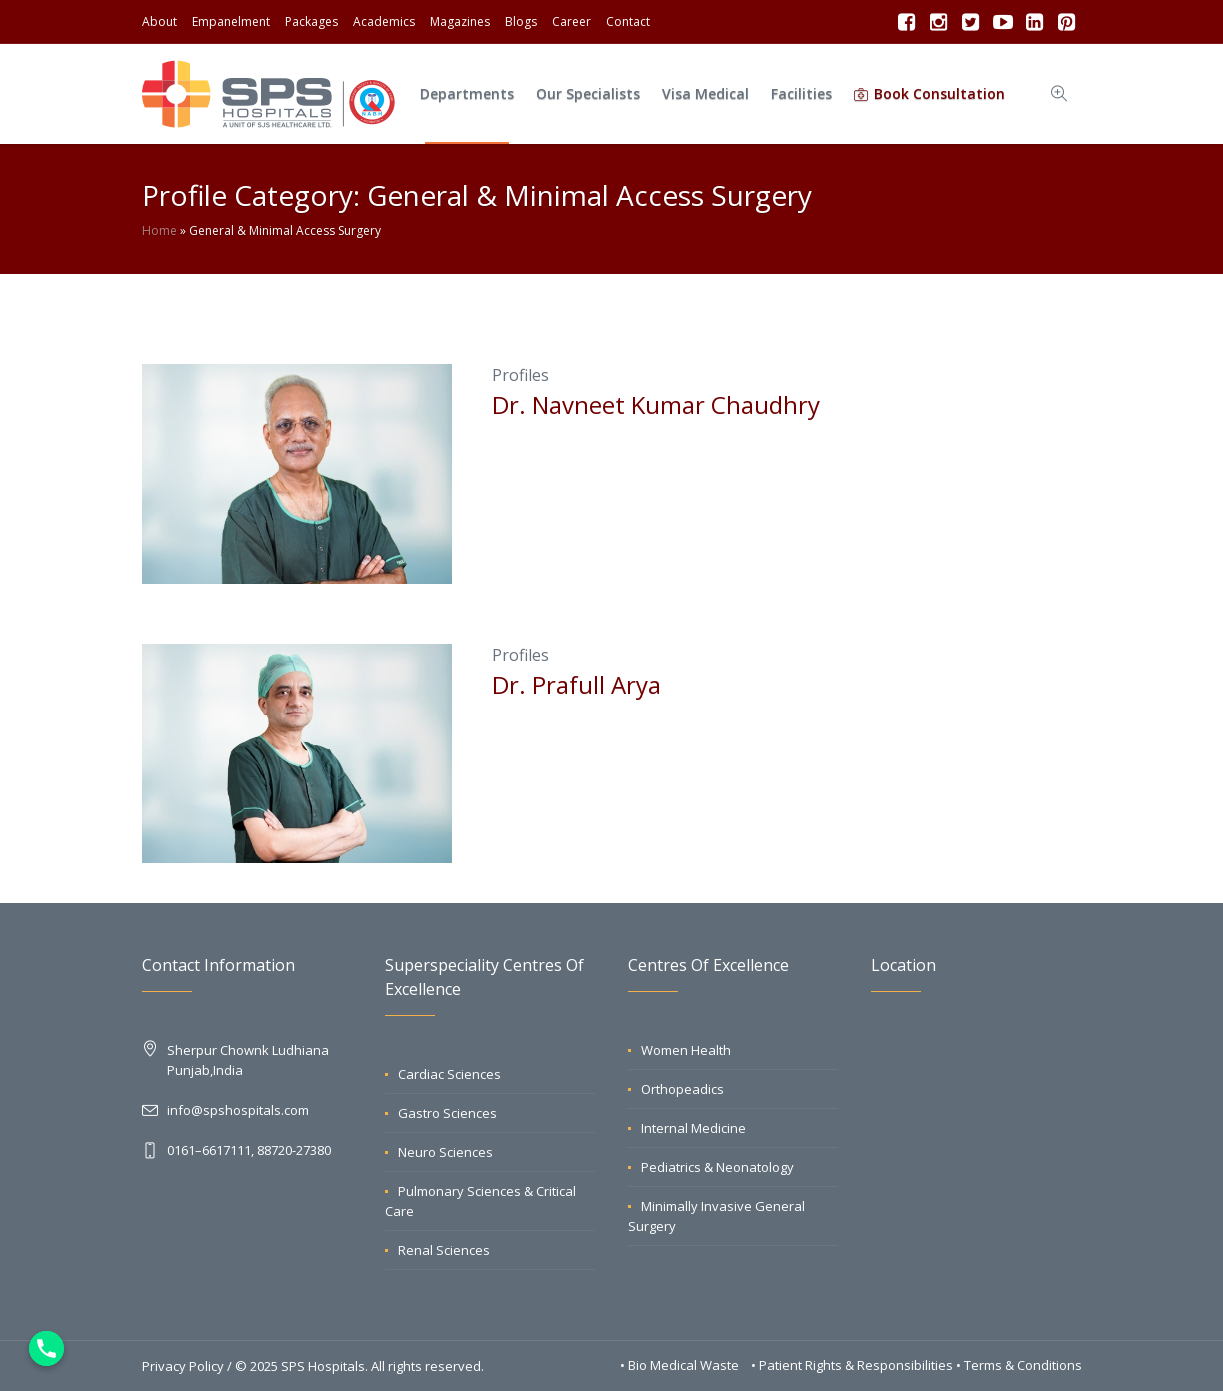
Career (571, 21)
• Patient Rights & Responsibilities (853, 1365)
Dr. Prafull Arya (576, 684)
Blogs (521, 21)
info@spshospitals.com (238, 1110)
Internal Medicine (693, 1128)
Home (159, 230)
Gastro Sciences (447, 1113)
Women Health (686, 1050)
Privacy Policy (183, 1366)
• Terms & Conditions (1019, 1365)
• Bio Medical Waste (681, 1365)
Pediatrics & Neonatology (717, 1167)
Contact (628, 21)
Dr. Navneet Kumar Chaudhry (656, 404)
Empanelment (231, 21)
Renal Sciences (444, 1250)
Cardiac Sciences (449, 1074)
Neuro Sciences (445, 1152)
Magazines (460, 21)
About (159, 21)
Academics (384, 21)
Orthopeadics (682, 1089)
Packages (311, 21)
